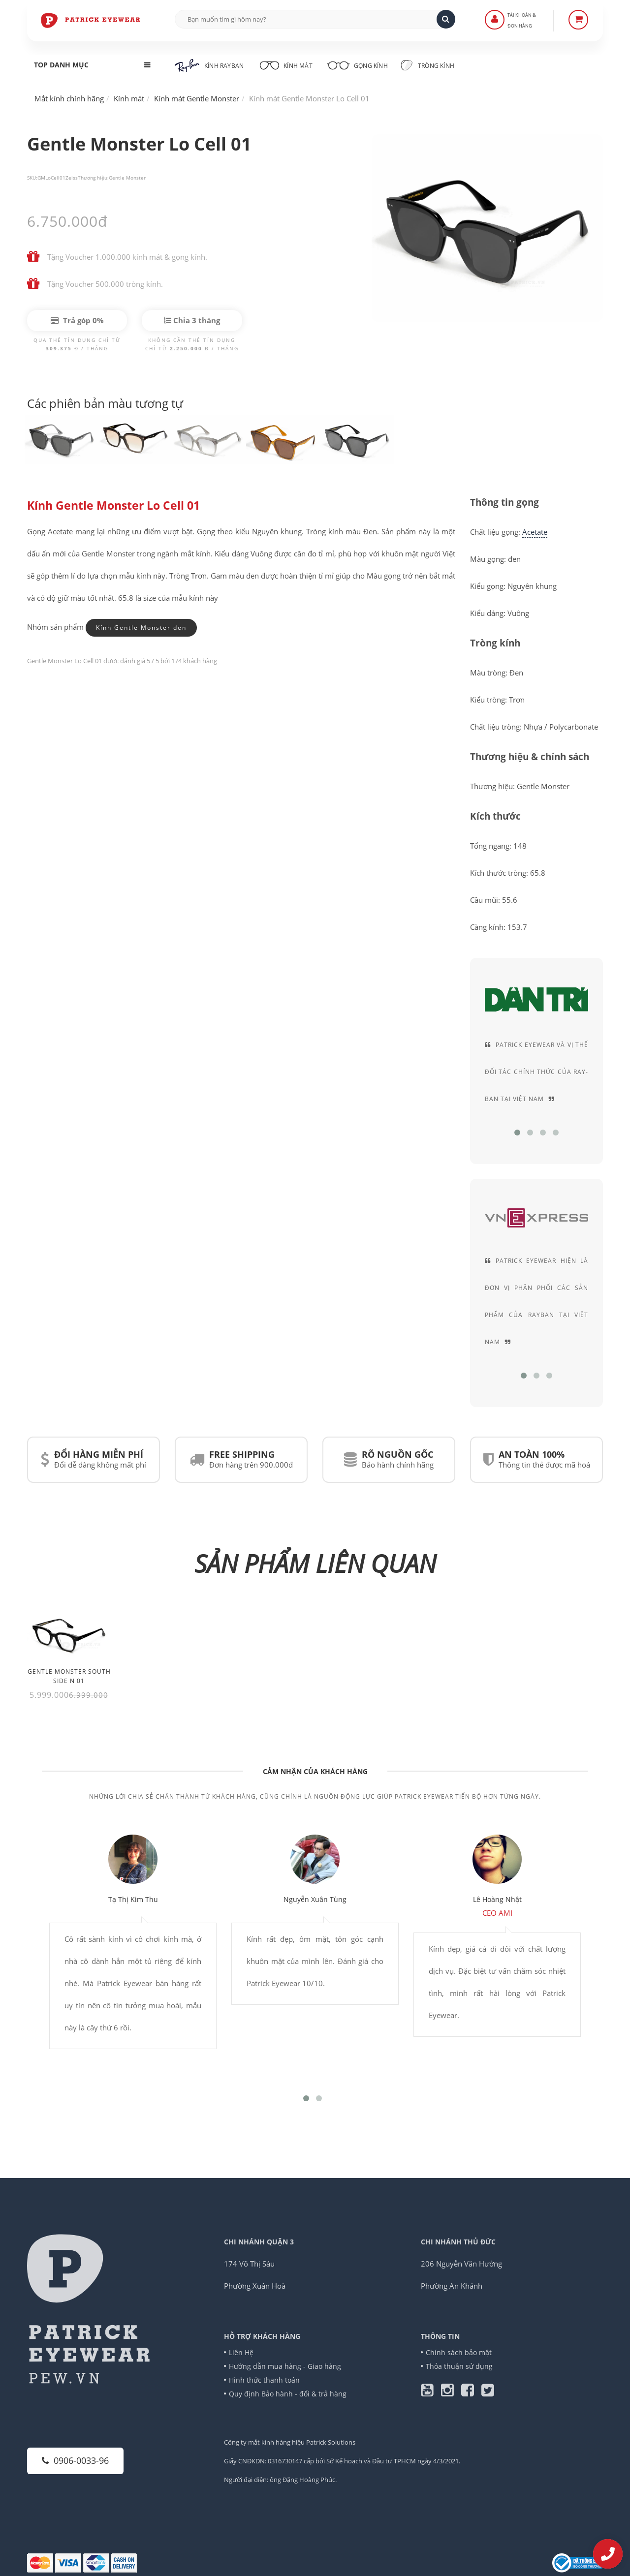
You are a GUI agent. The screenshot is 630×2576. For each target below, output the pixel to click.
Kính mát (284, 64)
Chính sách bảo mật (459, 2352)
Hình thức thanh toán (264, 2380)
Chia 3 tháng (192, 320)
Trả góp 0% (77, 320)
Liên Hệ (241, 2352)
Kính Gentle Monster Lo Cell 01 (113, 506)
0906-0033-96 (75, 2460)
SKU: (32, 177)
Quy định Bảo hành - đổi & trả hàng (287, 2393)
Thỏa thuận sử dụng (459, 2366)
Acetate (534, 532)
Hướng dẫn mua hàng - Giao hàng (285, 2366)
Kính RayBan (209, 65)
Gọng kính (357, 64)
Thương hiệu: (93, 177)
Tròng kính (427, 65)
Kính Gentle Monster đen (141, 628)
